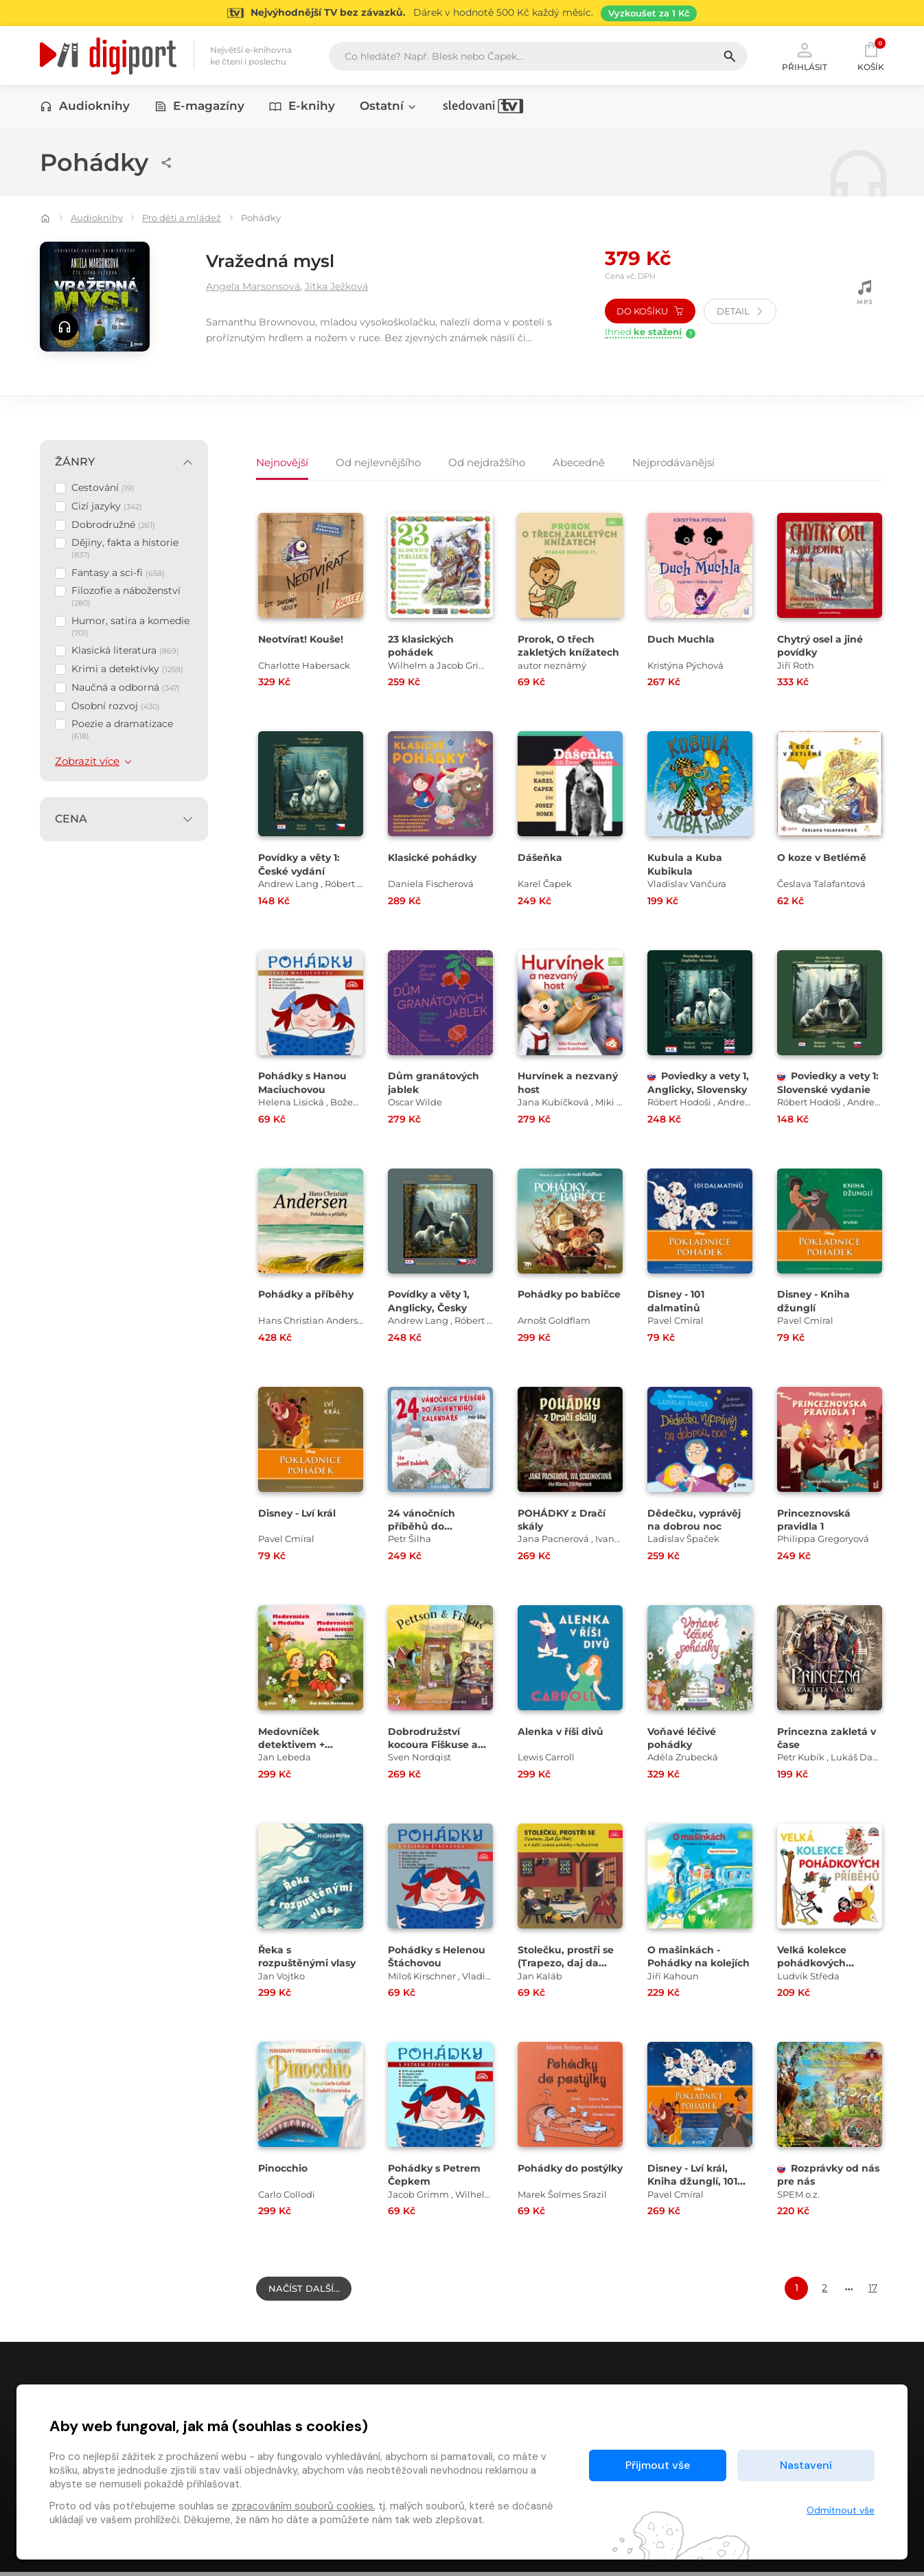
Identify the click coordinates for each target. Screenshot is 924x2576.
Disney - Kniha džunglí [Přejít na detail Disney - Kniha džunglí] (815, 1302)
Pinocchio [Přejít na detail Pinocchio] (285, 2169)
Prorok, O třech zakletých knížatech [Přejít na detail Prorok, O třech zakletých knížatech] (558, 653)
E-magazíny (199, 108)
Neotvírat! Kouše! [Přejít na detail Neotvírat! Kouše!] (303, 640)
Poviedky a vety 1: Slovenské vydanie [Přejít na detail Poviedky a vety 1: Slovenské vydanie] (826, 1089)
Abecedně (579, 460)
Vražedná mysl (284, 261)
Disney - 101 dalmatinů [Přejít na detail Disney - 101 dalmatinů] (677, 1302)
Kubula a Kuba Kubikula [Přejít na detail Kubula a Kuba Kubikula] (685, 865)
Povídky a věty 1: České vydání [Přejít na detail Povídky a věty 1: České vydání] (302, 865)
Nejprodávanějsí (673, 460)
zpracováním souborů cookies (302, 2506)
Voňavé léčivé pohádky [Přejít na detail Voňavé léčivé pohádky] (684, 1739)
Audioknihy (85, 108)
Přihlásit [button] (804, 56)
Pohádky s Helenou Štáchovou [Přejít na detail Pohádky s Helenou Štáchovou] (439, 1957)
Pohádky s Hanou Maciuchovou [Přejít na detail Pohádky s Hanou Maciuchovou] (304, 1083)
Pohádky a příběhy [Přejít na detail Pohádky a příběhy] (308, 1295)
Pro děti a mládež (181, 219)
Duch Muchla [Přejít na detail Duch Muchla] (682, 640)
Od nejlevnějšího (378, 460)
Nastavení (806, 2465)
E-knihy (302, 108)
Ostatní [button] (388, 108)
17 (872, 2289)
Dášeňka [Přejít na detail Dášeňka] (541, 858)
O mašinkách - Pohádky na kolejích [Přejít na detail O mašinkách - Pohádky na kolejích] (686, 1963)
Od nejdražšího (486, 460)
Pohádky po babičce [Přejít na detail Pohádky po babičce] (549, 1302)
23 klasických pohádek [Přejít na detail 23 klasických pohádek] (424, 647)
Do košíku (649, 312)
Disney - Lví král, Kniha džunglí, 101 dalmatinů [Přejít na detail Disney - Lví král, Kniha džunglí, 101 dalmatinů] (694, 2182)
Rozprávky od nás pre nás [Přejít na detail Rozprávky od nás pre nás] (820, 2176)
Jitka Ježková (353, 287)
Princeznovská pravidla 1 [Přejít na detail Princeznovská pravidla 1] (816, 1521)
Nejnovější (282, 460)
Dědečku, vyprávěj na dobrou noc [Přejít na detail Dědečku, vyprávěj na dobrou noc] (696, 1521)
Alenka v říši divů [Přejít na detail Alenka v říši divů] (563, 1732)
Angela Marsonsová (259, 287)
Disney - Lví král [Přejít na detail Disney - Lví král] (300, 1514)
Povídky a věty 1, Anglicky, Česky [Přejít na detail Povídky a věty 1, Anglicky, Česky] (432, 1302)
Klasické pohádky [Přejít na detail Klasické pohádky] (435, 858)
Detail (740, 312)
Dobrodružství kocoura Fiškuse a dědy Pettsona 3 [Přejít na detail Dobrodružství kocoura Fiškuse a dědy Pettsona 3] (436, 1745)
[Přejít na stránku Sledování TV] (462, 13)
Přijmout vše (657, 2465)
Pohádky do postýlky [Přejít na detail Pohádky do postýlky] (549, 2176)
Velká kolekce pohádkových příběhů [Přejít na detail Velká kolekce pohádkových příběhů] (814, 1963)
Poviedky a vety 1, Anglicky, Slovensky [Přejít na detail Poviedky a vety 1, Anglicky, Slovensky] (696, 1089)
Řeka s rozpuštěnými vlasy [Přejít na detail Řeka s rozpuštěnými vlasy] (310, 1957)
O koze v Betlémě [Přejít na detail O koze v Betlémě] (824, 858)
